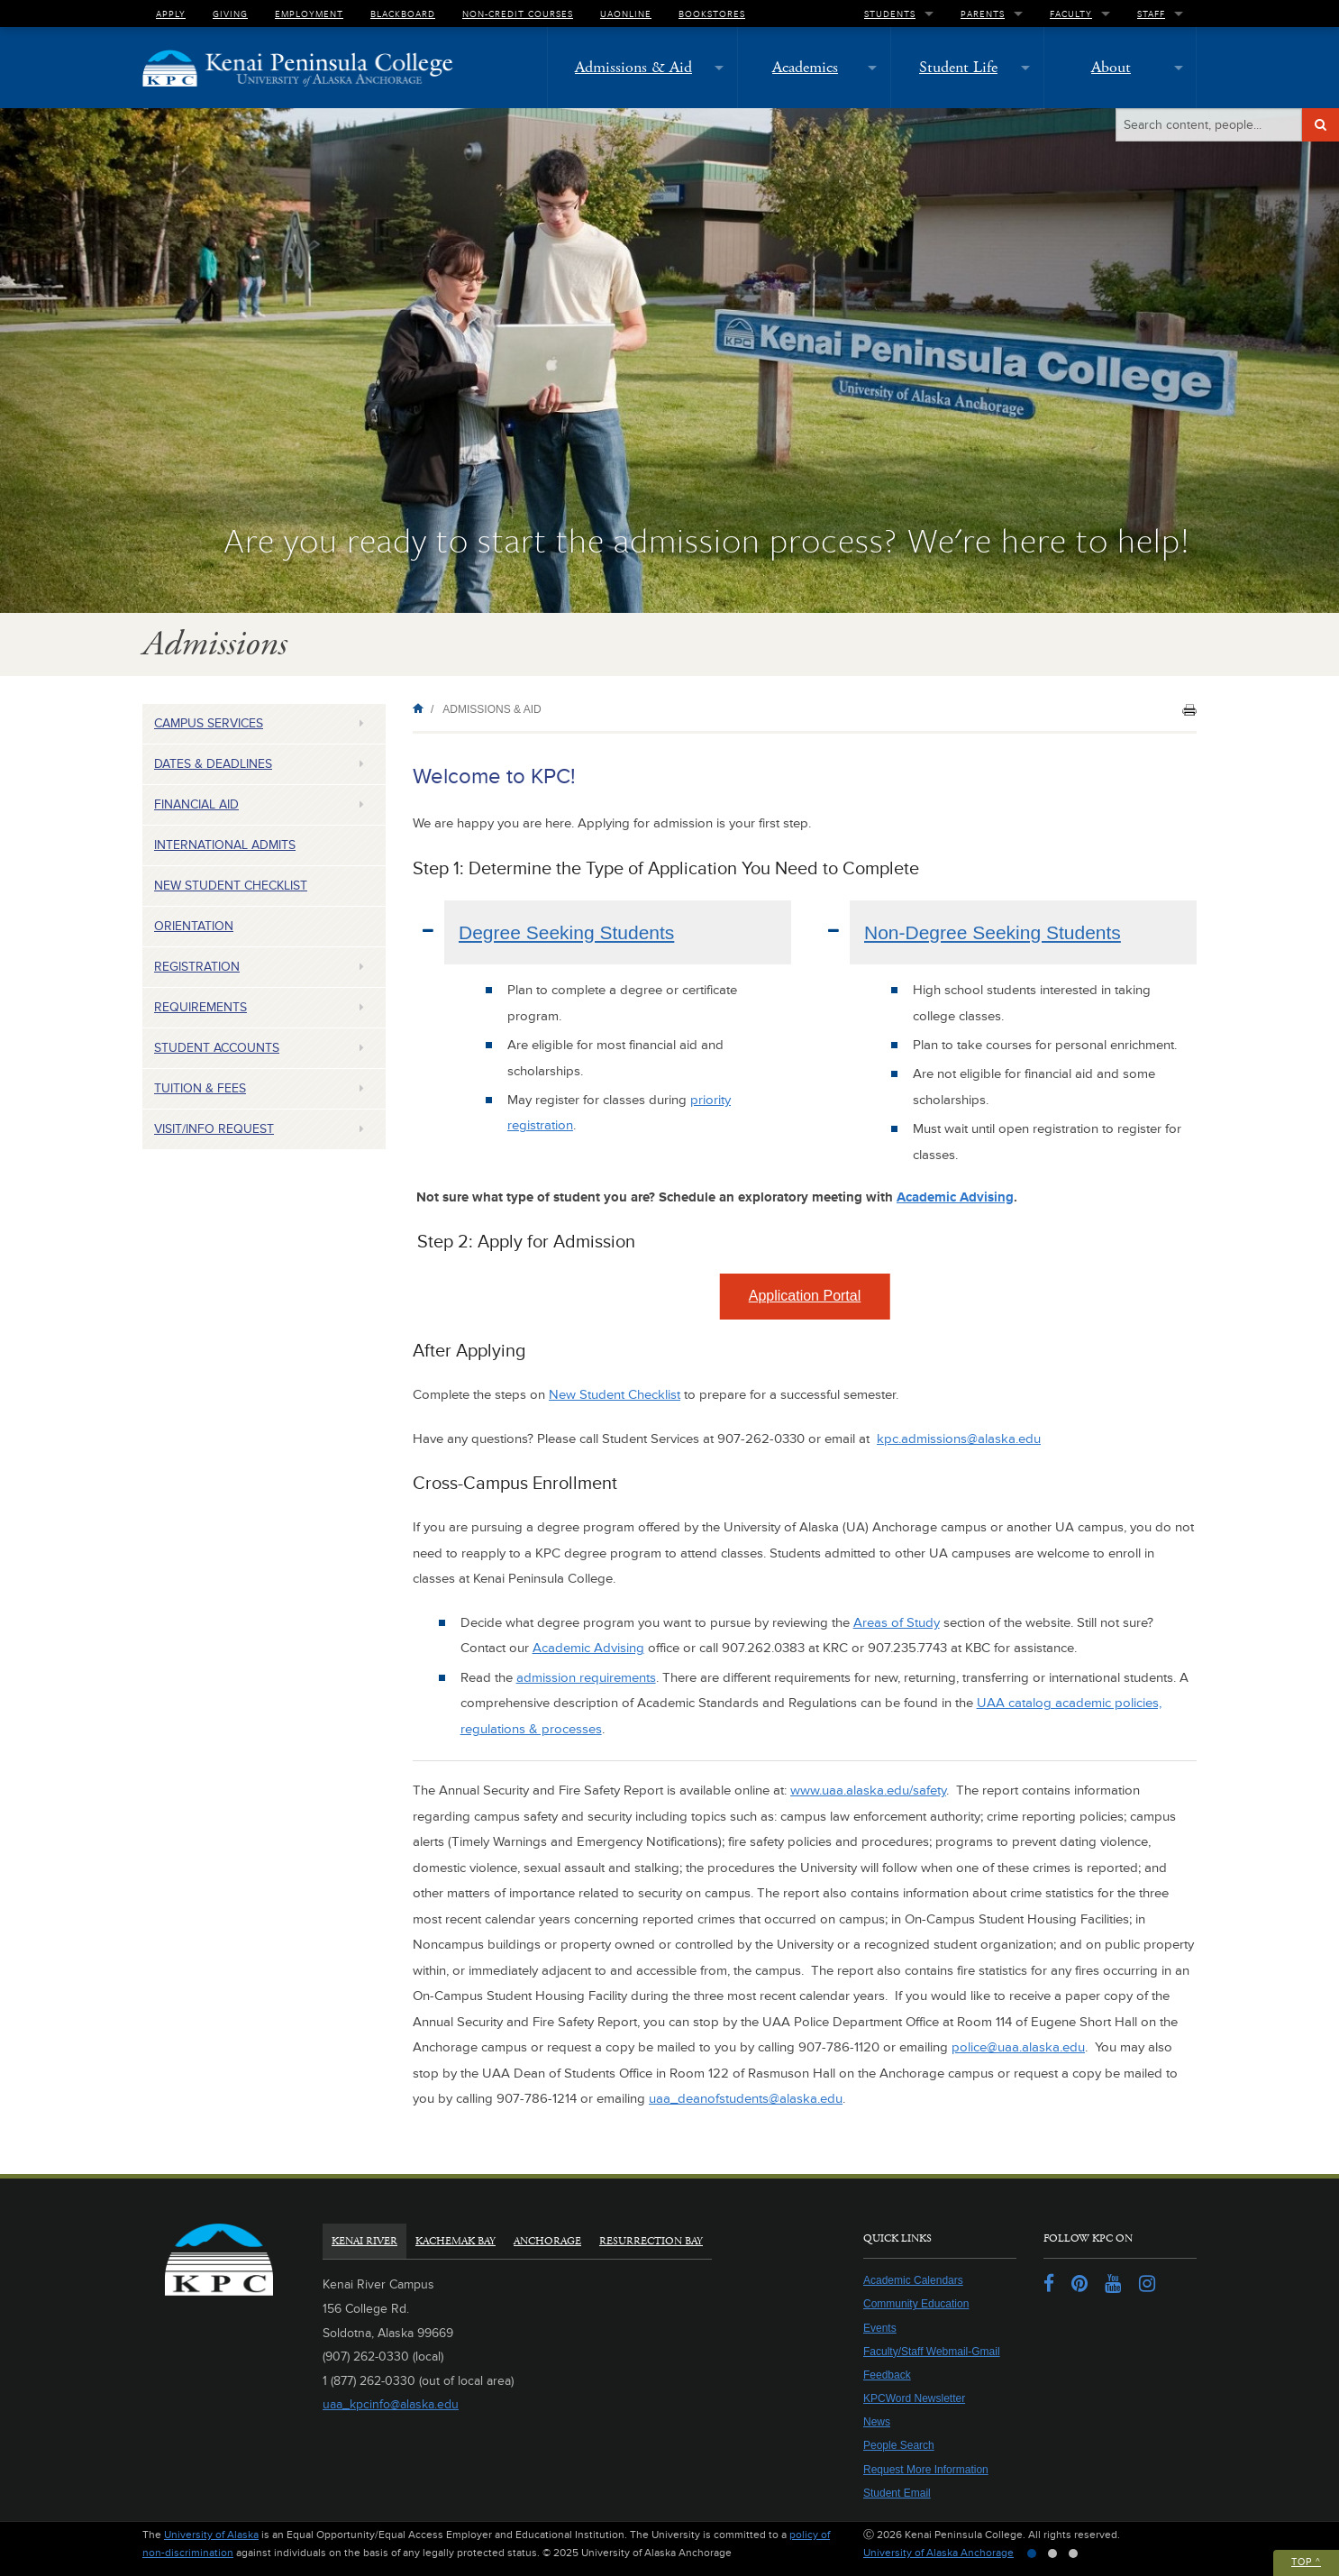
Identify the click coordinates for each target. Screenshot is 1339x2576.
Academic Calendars (913, 2280)
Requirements (200, 1007)
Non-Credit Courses (517, 13)
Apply (171, 13)
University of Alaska (211, 2535)
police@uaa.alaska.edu (1018, 2047)
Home (422, 708)
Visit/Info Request (214, 1129)
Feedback (887, 2375)
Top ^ (1306, 2562)
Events (880, 2328)
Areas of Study (896, 1622)
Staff (1151, 13)
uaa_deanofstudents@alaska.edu (746, 2098)
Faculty (1071, 13)
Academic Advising (955, 1197)
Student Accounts (216, 1047)
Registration (197, 966)
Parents (983, 13)
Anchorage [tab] (547, 2241)
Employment (309, 13)
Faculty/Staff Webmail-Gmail (931, 2351)
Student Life (958, 67)
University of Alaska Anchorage (938, 2553)
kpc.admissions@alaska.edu (959, 1439)
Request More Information (925, 2469)
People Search (898, 2445)
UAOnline (625, 13)
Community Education (916, 2303)
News (876, 2422)
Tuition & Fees (200, 1088)
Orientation (193, 926)
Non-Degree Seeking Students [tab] (992, 932)
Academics (805, 67)
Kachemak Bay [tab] (455, 2241)
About (1111, 67)
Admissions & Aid (633, 67)
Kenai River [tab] (364, 2241)
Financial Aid (196, 804)
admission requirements (586, 1677)
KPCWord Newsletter (914, 2398)
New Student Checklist (230, 885)
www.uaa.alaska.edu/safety (868, 1790)
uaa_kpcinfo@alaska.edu (391, 2404)
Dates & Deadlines (213, 764)
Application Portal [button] (805, 1295)
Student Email (897, 2493)
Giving (230, 13)
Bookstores (712, 13)
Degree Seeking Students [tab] (566, 932)
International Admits (225, 845)
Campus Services (208, 723)
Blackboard (402, 13)
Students (889, 13)
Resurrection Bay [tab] (651, 2241)
